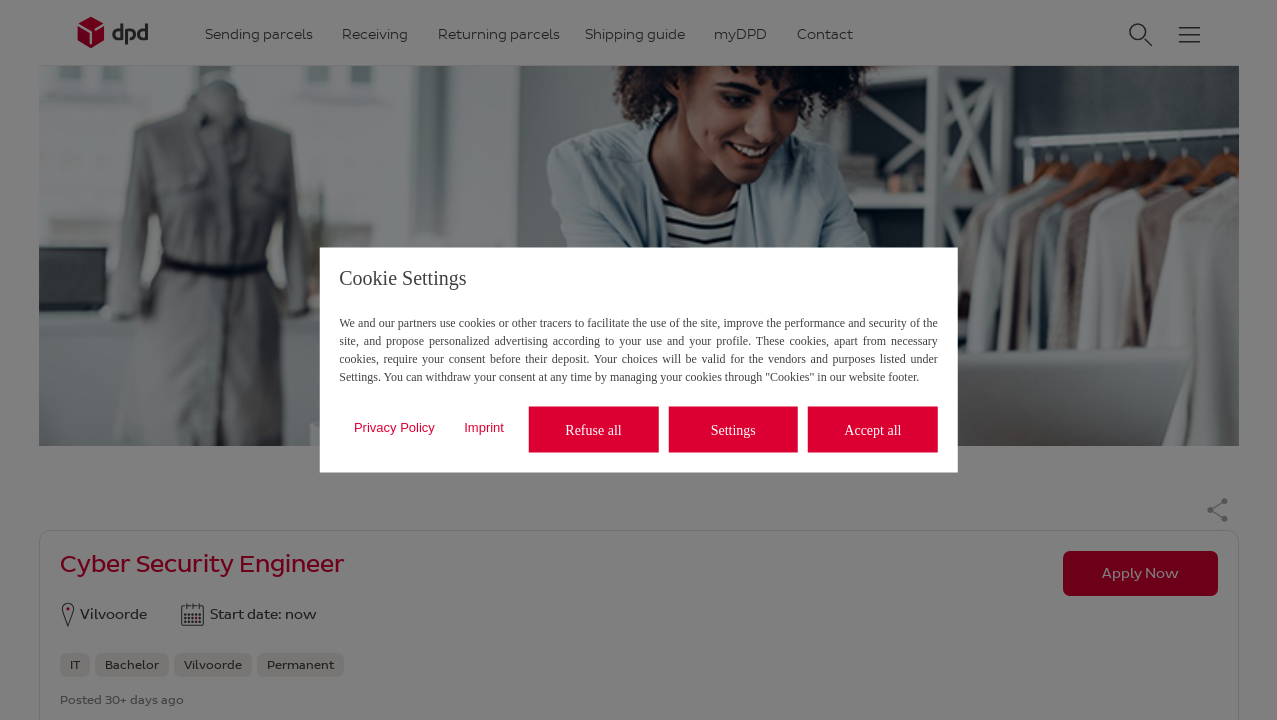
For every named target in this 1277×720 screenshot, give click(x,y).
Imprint (484, 426)
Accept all (872, 429)
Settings (733, 429)
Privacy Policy (394, 426)
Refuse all (593, 429)
